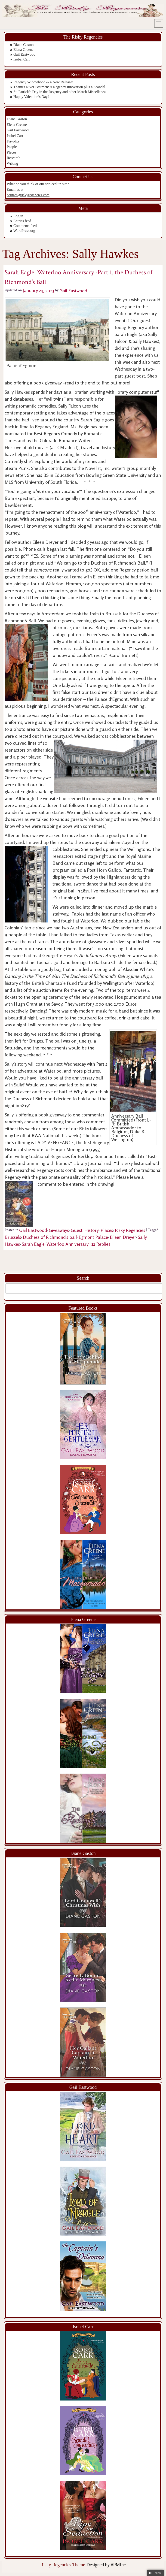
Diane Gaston (23, 45)
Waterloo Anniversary (67, 1244)
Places (11, 152)
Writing (12, 163)
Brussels (13, 1237)
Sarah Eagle (33, 1244)
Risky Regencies (130, 1230)
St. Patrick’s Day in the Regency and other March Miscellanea (59, 92)
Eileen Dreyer (123, 1237)
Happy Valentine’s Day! (31, 97)
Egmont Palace (93, 1237)
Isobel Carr (21, 59)
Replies (100, 1244)
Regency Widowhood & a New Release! (43, 82)
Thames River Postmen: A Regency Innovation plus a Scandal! (60, 87)
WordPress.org (24, 231)
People (12, 147)
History (91, 1230)
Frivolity (13, 141)
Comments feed (25, 226)
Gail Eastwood (24, 54)
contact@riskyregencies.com (28, 195)
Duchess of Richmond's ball (50, 1237)
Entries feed (22, 221)
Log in (18, 216)
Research (13, 158)
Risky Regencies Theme (62, 2564)
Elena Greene (23, 49)
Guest (77, 1230)
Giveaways (59, 1230)
